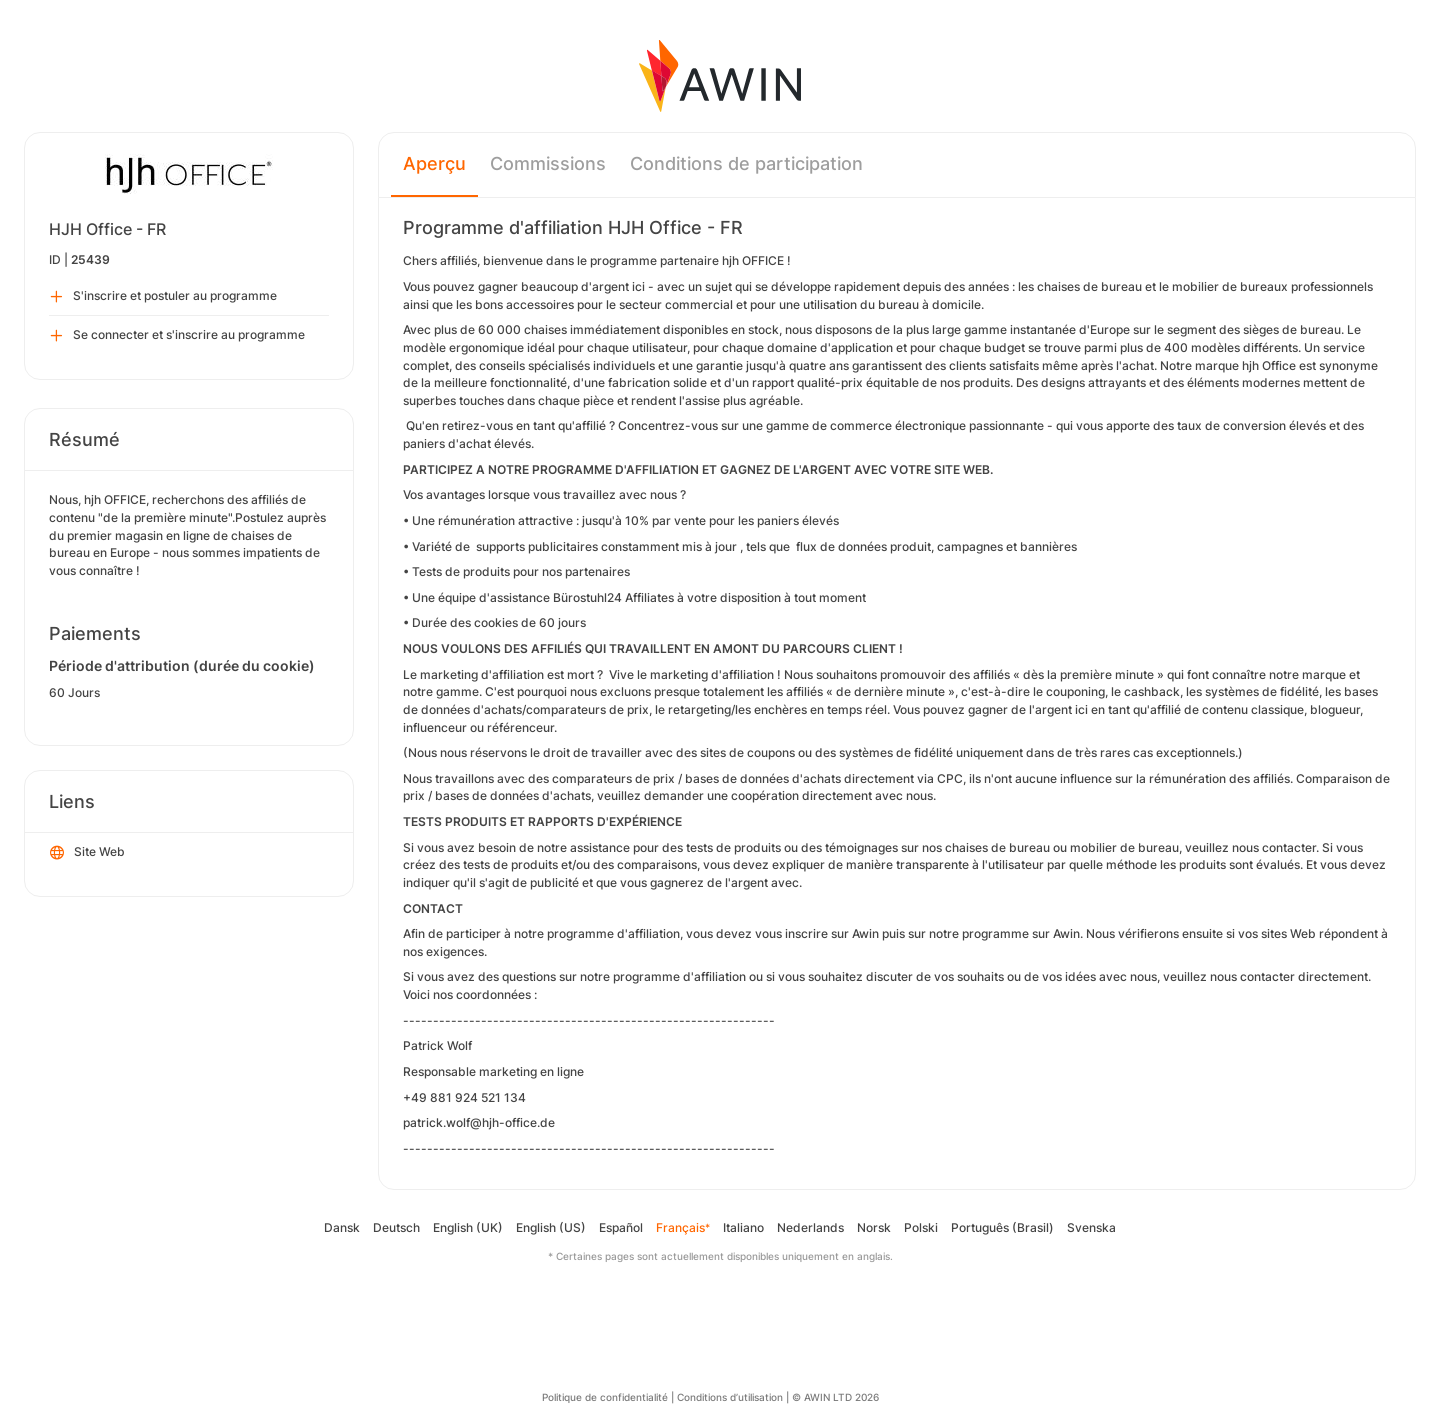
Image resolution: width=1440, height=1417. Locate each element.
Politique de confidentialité (605, 1397)
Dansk (342, 1227)
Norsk (874, 1227)
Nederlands (810, 1227)
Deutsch (396, 1227)
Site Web (87, 853)
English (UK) (468, 1227)
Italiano (743, 1227)
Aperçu (434, 163)
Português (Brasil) (1002, 1227)
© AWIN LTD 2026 (835, 1397)
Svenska (1091, 1227)
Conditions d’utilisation (730, 1397)
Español (621, 1227)
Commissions (548, 163)
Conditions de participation (746, 163)
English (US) (551, 1227)
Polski (921, 1227)
